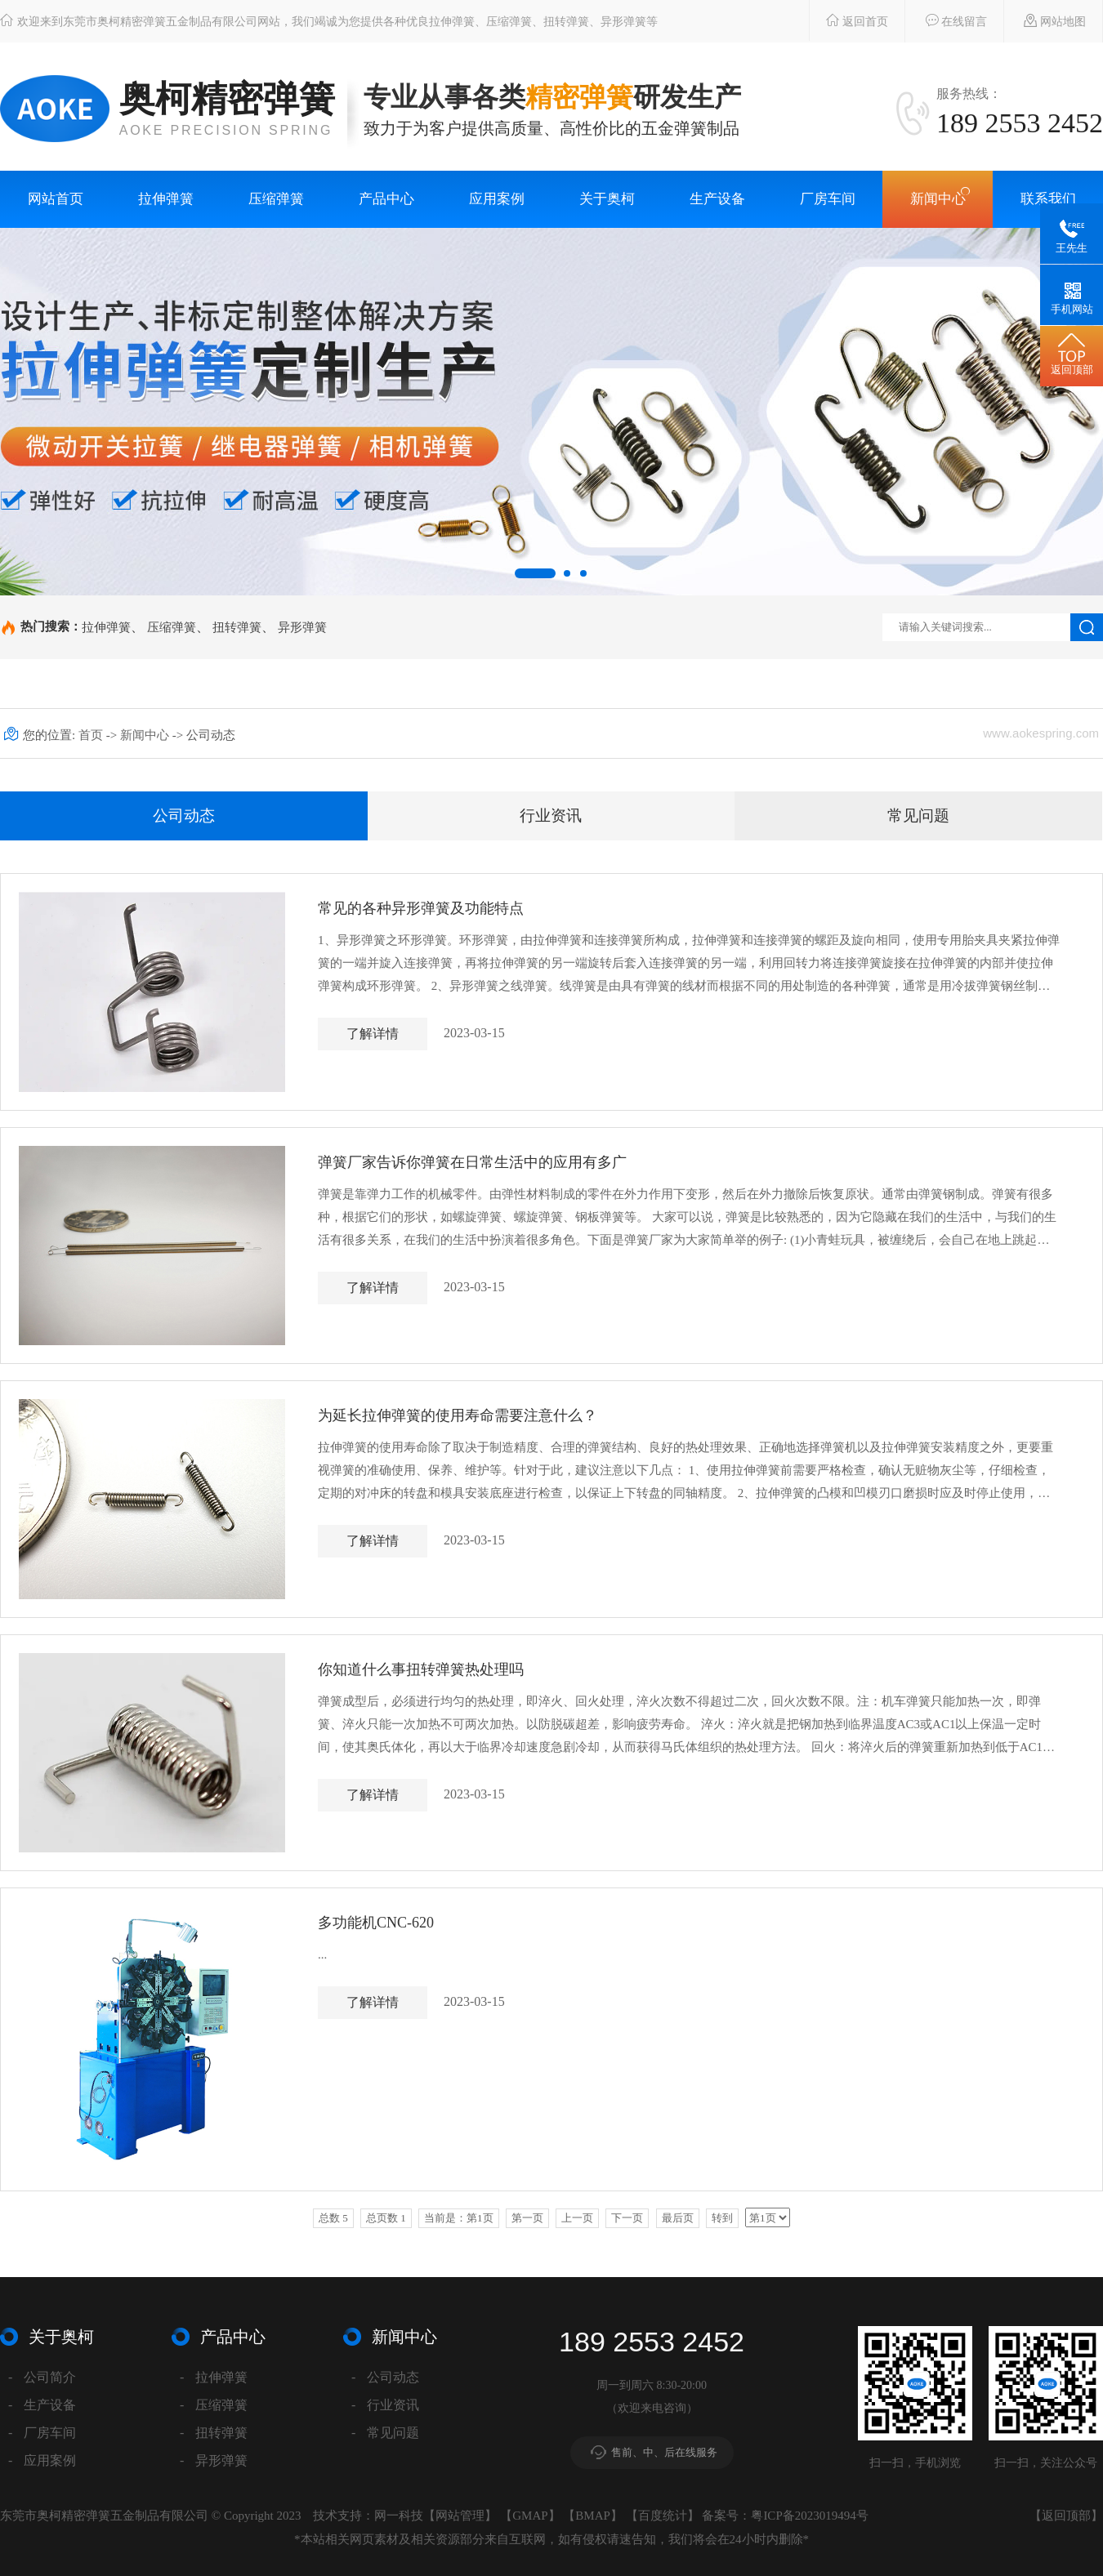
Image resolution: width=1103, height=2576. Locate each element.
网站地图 (1047, 20)
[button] (535, 573)
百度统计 (662, 2515)
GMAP (529, 2515)
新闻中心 (938, 199)
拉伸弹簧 (166, 199)
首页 (92, 735)
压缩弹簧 (276, 199)
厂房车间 (827, 199)
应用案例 (497, 199)
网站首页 (55, 199)
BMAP (592, 2515)
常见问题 (918, 815)
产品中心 (386, 199)
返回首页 (849, 20)
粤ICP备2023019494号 (809, 2515)
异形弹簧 (302, 627)
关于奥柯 (607, 199)
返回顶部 (1066, 2515)
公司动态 (184, 815)
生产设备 (717, 199)
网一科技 (398, 2515)
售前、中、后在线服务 (664, 2452)
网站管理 (460, 2515)
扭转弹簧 (236, 627)
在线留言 (948, 20)
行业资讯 (551, 815)
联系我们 (1048, 199)
